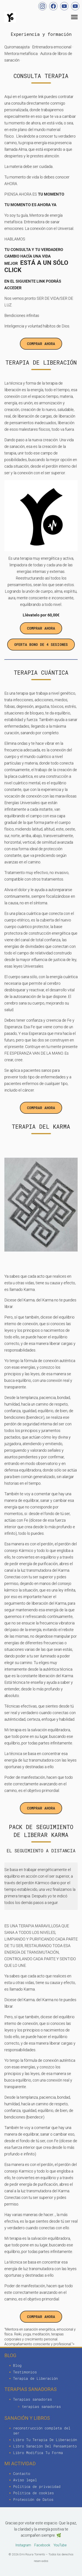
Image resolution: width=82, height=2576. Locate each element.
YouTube (60, 2545)
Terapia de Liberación (35, 2378)
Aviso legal (25, 2480)
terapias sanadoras (41, 2406)
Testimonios (25, 2372)
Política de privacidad (37, 2486)
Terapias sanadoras (32, 2399)
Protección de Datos (33, 2499)
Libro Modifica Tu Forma (38, 2452)
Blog (17, 2365)
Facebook (42, 2545)
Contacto (21, 2473)
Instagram (23, 2545)
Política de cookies (33, 2493)
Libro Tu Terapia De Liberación (45, 2439)
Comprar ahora (41, 343)
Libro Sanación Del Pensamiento (45, 2446)
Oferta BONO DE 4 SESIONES (41, 644)
